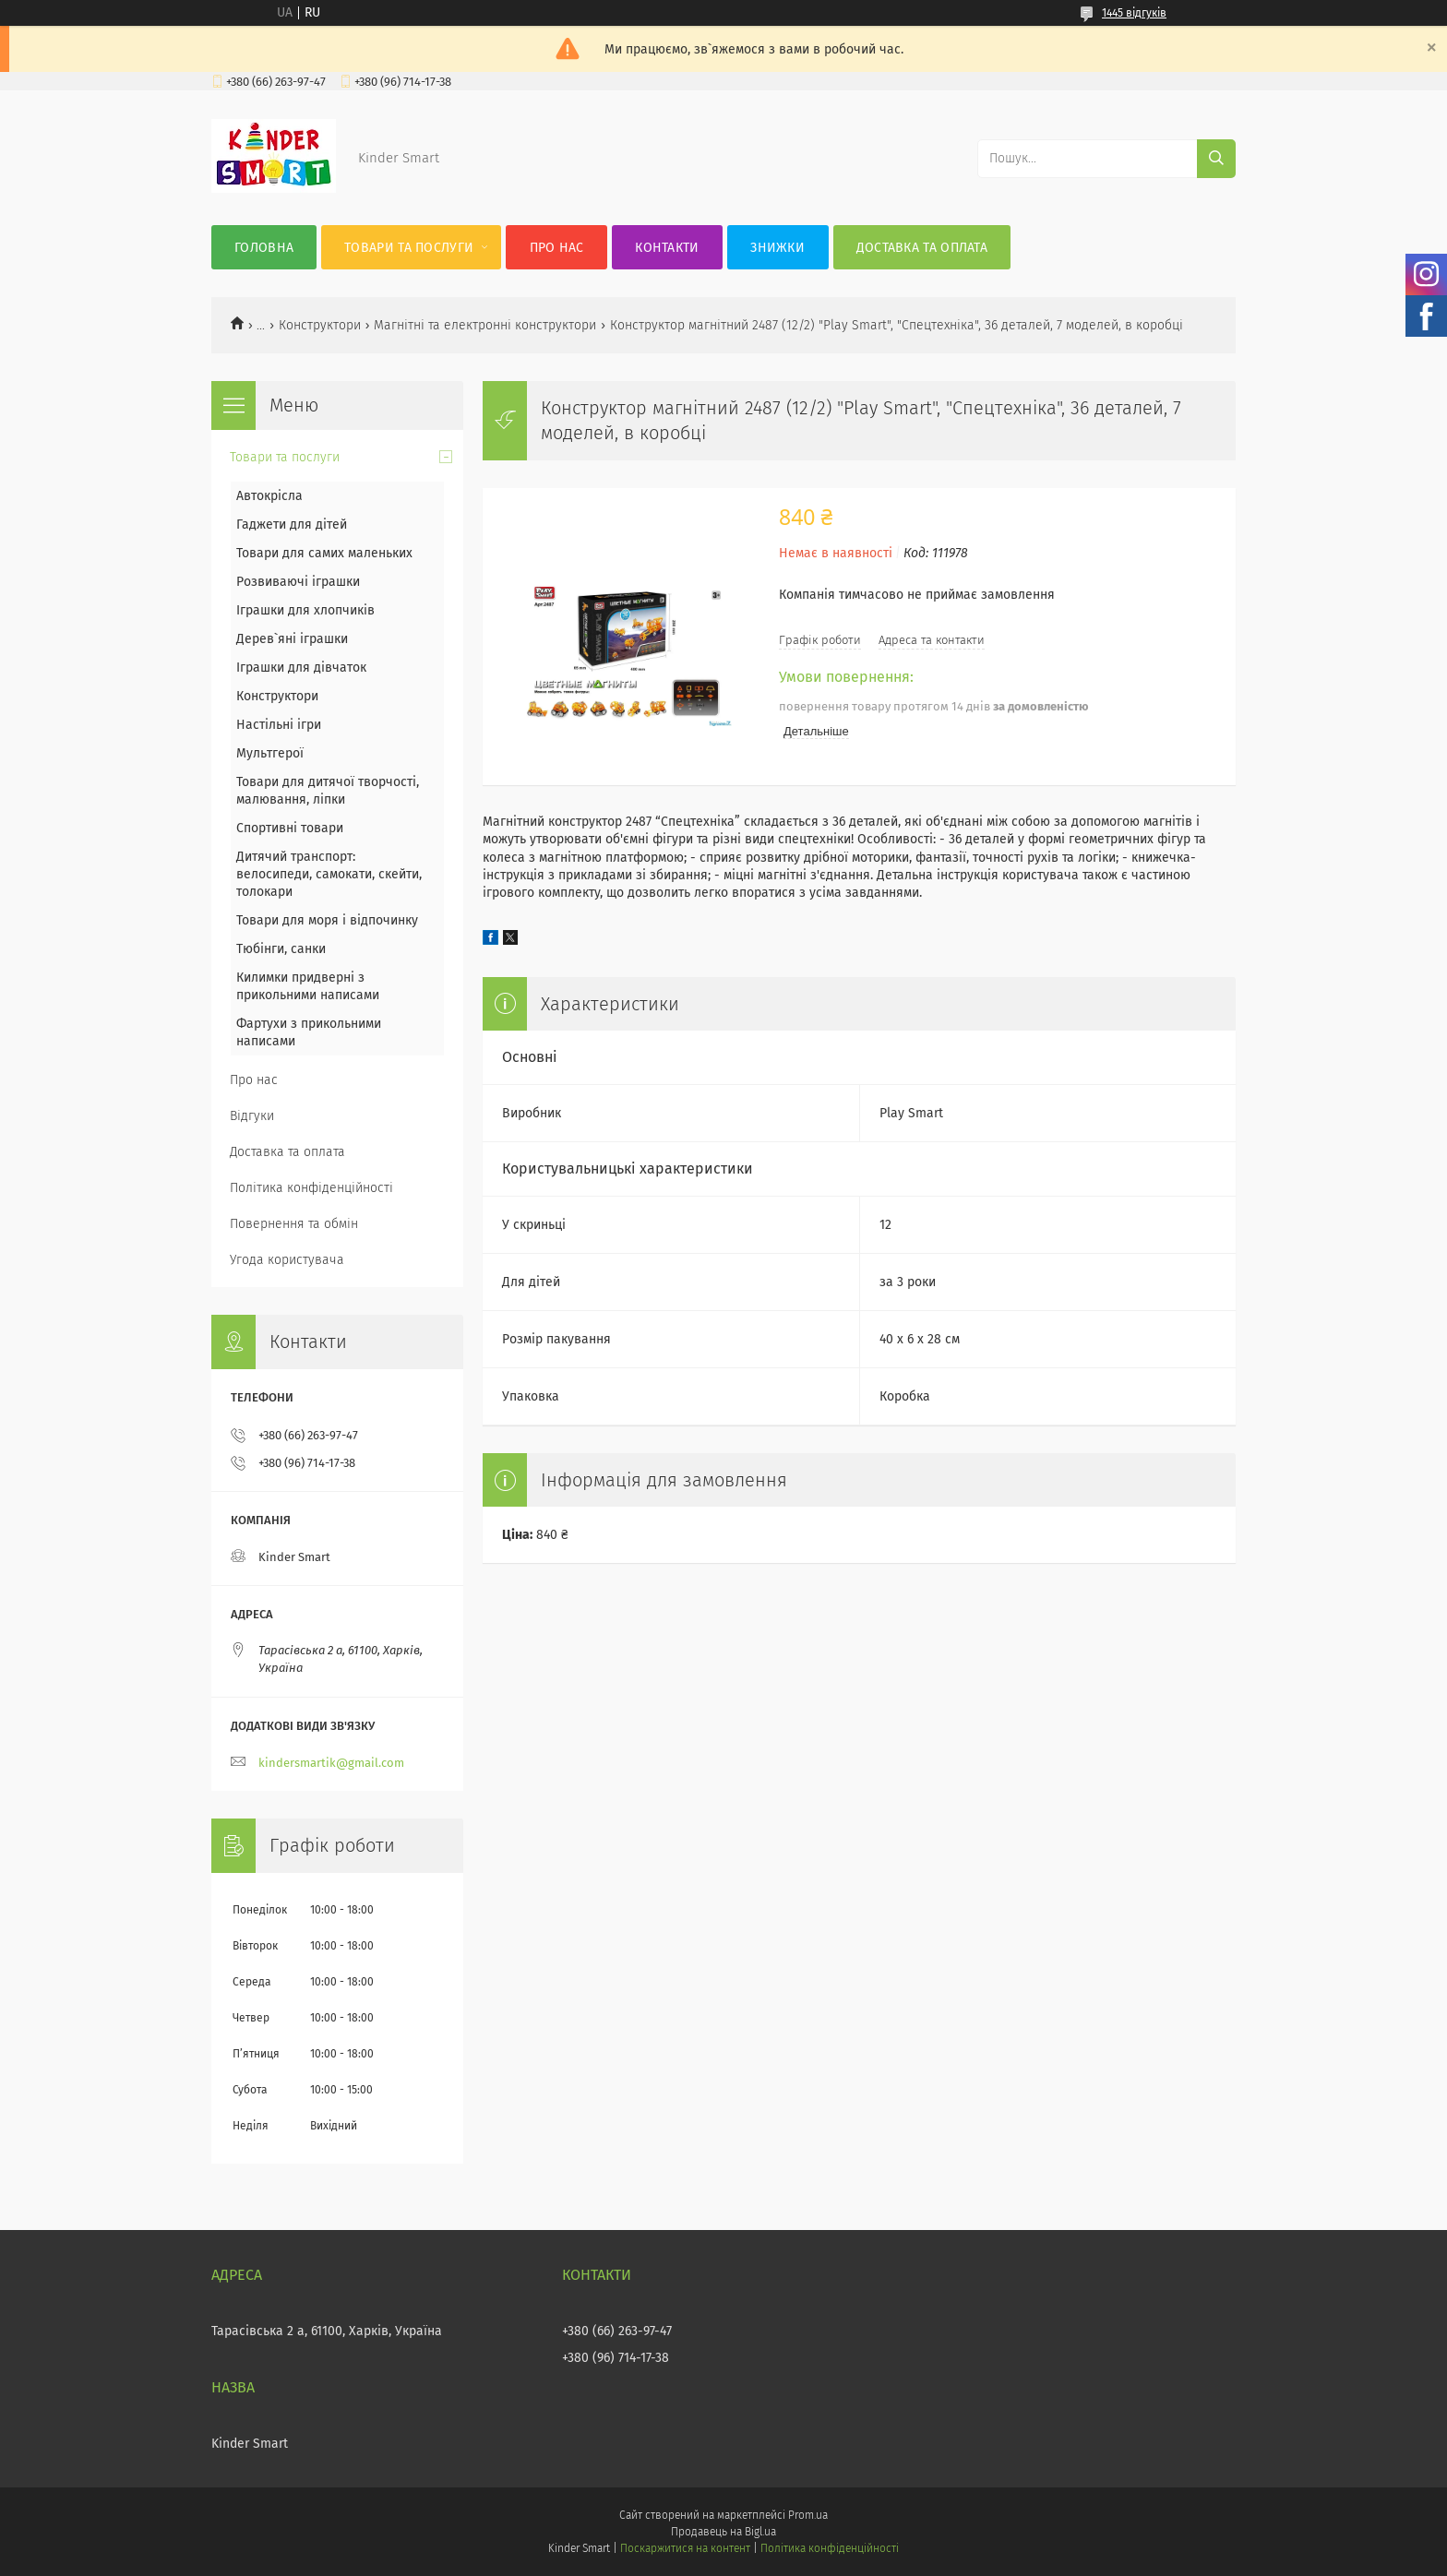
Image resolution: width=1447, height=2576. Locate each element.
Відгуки (252, 1116)
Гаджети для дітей (291, 524)
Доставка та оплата (921, 248)
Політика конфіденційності (311, 1188)
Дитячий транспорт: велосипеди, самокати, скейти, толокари (329, 874)
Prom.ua (808, 2515)
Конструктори (320, 325)
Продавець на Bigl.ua (723, 2531)
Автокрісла (269, 496)
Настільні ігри (278, 725)
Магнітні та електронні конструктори (485, 325)
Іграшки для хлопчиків (305, 610)
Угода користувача (287, 1260)
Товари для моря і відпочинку (327, 920)
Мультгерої (270, 753)
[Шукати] (1216, 158)
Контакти (667, 248)
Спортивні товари (289, 828)
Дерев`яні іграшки (292, 639)
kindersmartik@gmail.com (331, 1763)
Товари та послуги (408, 248)
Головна (263, 248)
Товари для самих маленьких (324, 553)
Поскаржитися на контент (685, 2548)
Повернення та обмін (294, 1224)
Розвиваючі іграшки (298, 582)
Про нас (557, 248)
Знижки (777, 248)
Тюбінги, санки (281, 949)
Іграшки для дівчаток (301, 667)
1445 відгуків (1134, 12)
